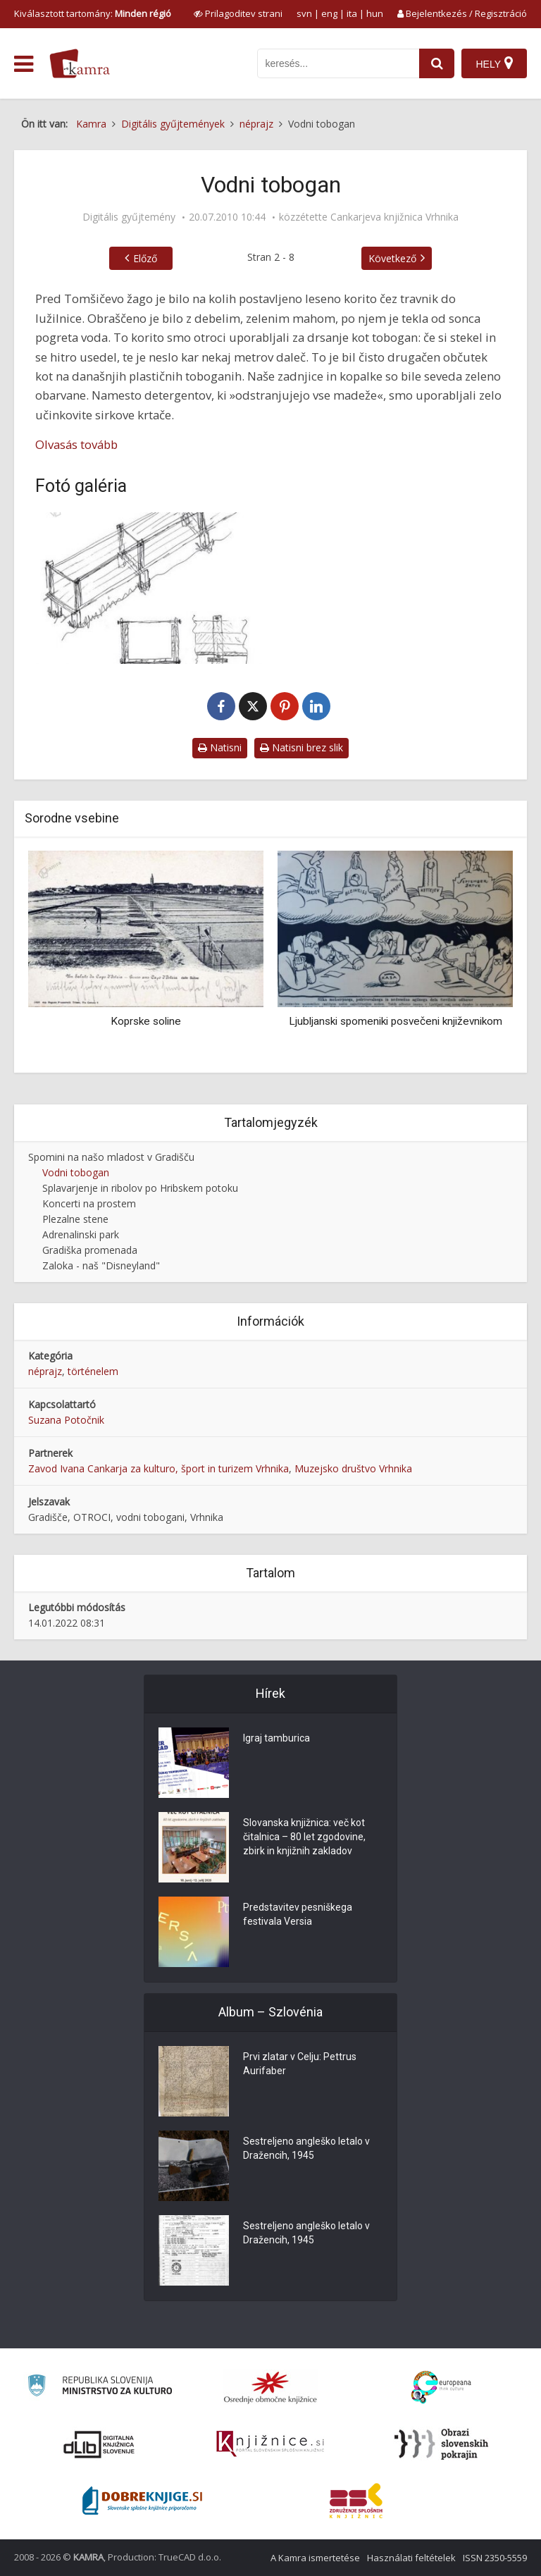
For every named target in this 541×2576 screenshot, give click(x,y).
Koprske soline (146, 1021)
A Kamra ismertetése (315, 2557)
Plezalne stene (75, 1219)
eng (329, 13)
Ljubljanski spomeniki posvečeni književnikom (395, 1021)
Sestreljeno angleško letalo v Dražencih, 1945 (306, 2148)
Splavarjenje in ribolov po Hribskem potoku (140, 1188)
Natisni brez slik (301, 747)
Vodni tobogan (75, 1172)
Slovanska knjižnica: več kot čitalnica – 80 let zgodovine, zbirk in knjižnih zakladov (304, 1836)
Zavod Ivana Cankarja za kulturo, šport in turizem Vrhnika (158, 1468)
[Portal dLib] (99, 2444)
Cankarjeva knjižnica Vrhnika (394, 217)
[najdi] (436, 63)
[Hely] (494, 63)
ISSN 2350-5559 (495, 2557)
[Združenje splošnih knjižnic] (356, 2500)
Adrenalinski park (80, 1234)
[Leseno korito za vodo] (149, 588)
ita (352, 13)
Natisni (220, 747)
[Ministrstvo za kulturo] (99, 2387)
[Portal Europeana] (441, 2387)
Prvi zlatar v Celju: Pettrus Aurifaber (299, 2063)
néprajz (45, 1371)
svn (304, 13)
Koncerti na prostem (89, 1203)
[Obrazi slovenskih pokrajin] (441, 2444)
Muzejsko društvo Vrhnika (353, 1468)
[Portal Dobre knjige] (142, 2500)
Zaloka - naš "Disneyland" (101, 1265)
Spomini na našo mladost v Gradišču (111, 1157)
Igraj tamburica (276, 1738)
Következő (392, 258)
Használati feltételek (411, 2557)
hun (374, 13)
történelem (93, 1371)
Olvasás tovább (76, 444)
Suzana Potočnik (66, 1419)
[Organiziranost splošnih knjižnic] (270, 2387)
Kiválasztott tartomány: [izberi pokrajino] (92, 13)
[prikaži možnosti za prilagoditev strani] (238, 13)
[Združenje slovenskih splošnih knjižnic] (270, 2444)
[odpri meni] (23, 64)
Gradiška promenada (89, 1250)
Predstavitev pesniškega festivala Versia (297, 1914)
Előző (145, 258)
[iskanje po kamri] (338, 63)
